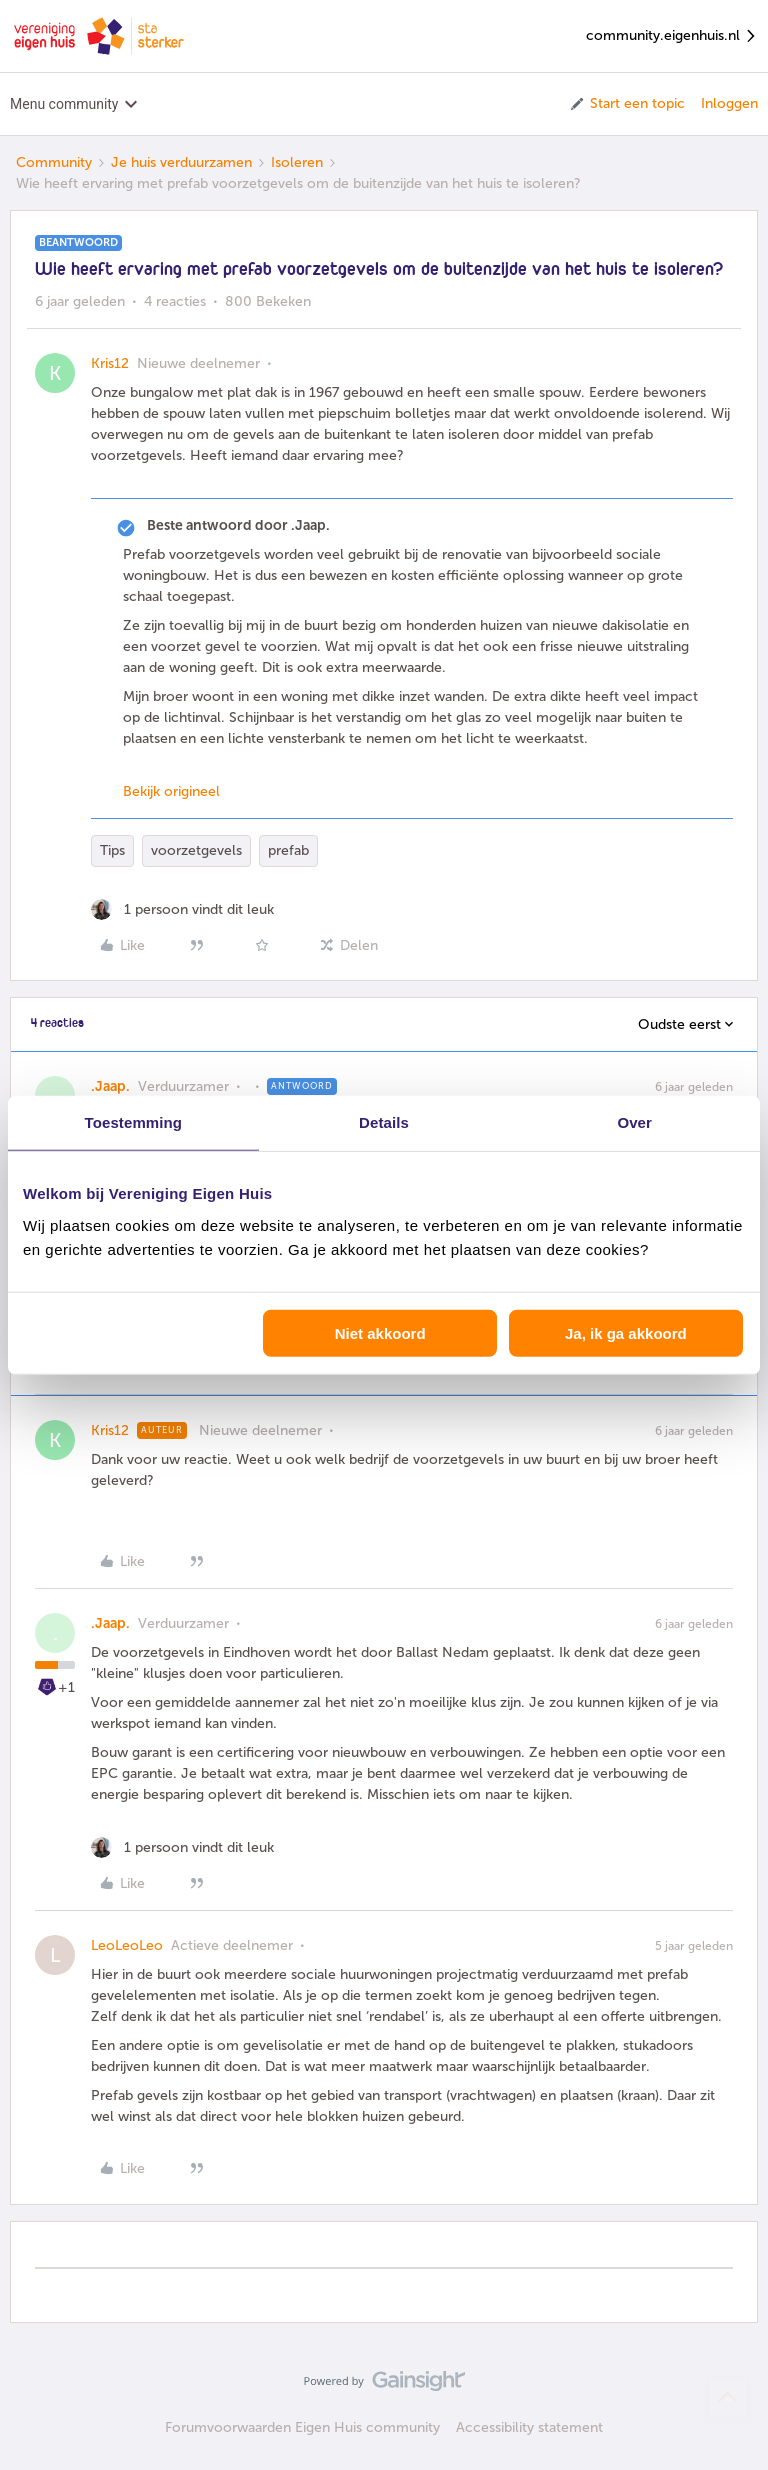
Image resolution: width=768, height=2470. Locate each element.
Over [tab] (634, 1122)
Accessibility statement (529, 2427)
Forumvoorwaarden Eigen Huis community (302, 2427)
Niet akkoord (380, 1332)
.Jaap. (110, 1086)
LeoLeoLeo (127, 1945)
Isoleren (297, 162)
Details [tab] (384, 1122)
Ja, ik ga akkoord (626, 1332)
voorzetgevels (196, 850)
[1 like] (182, 909)
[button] (626, 104)
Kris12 (110, 363)
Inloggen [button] (729, 103)
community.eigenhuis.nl (672, 36)
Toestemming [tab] (134, 1122)
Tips (112, 850)
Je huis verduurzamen (181, 162)
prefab (288, 850)
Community (54, 162)
